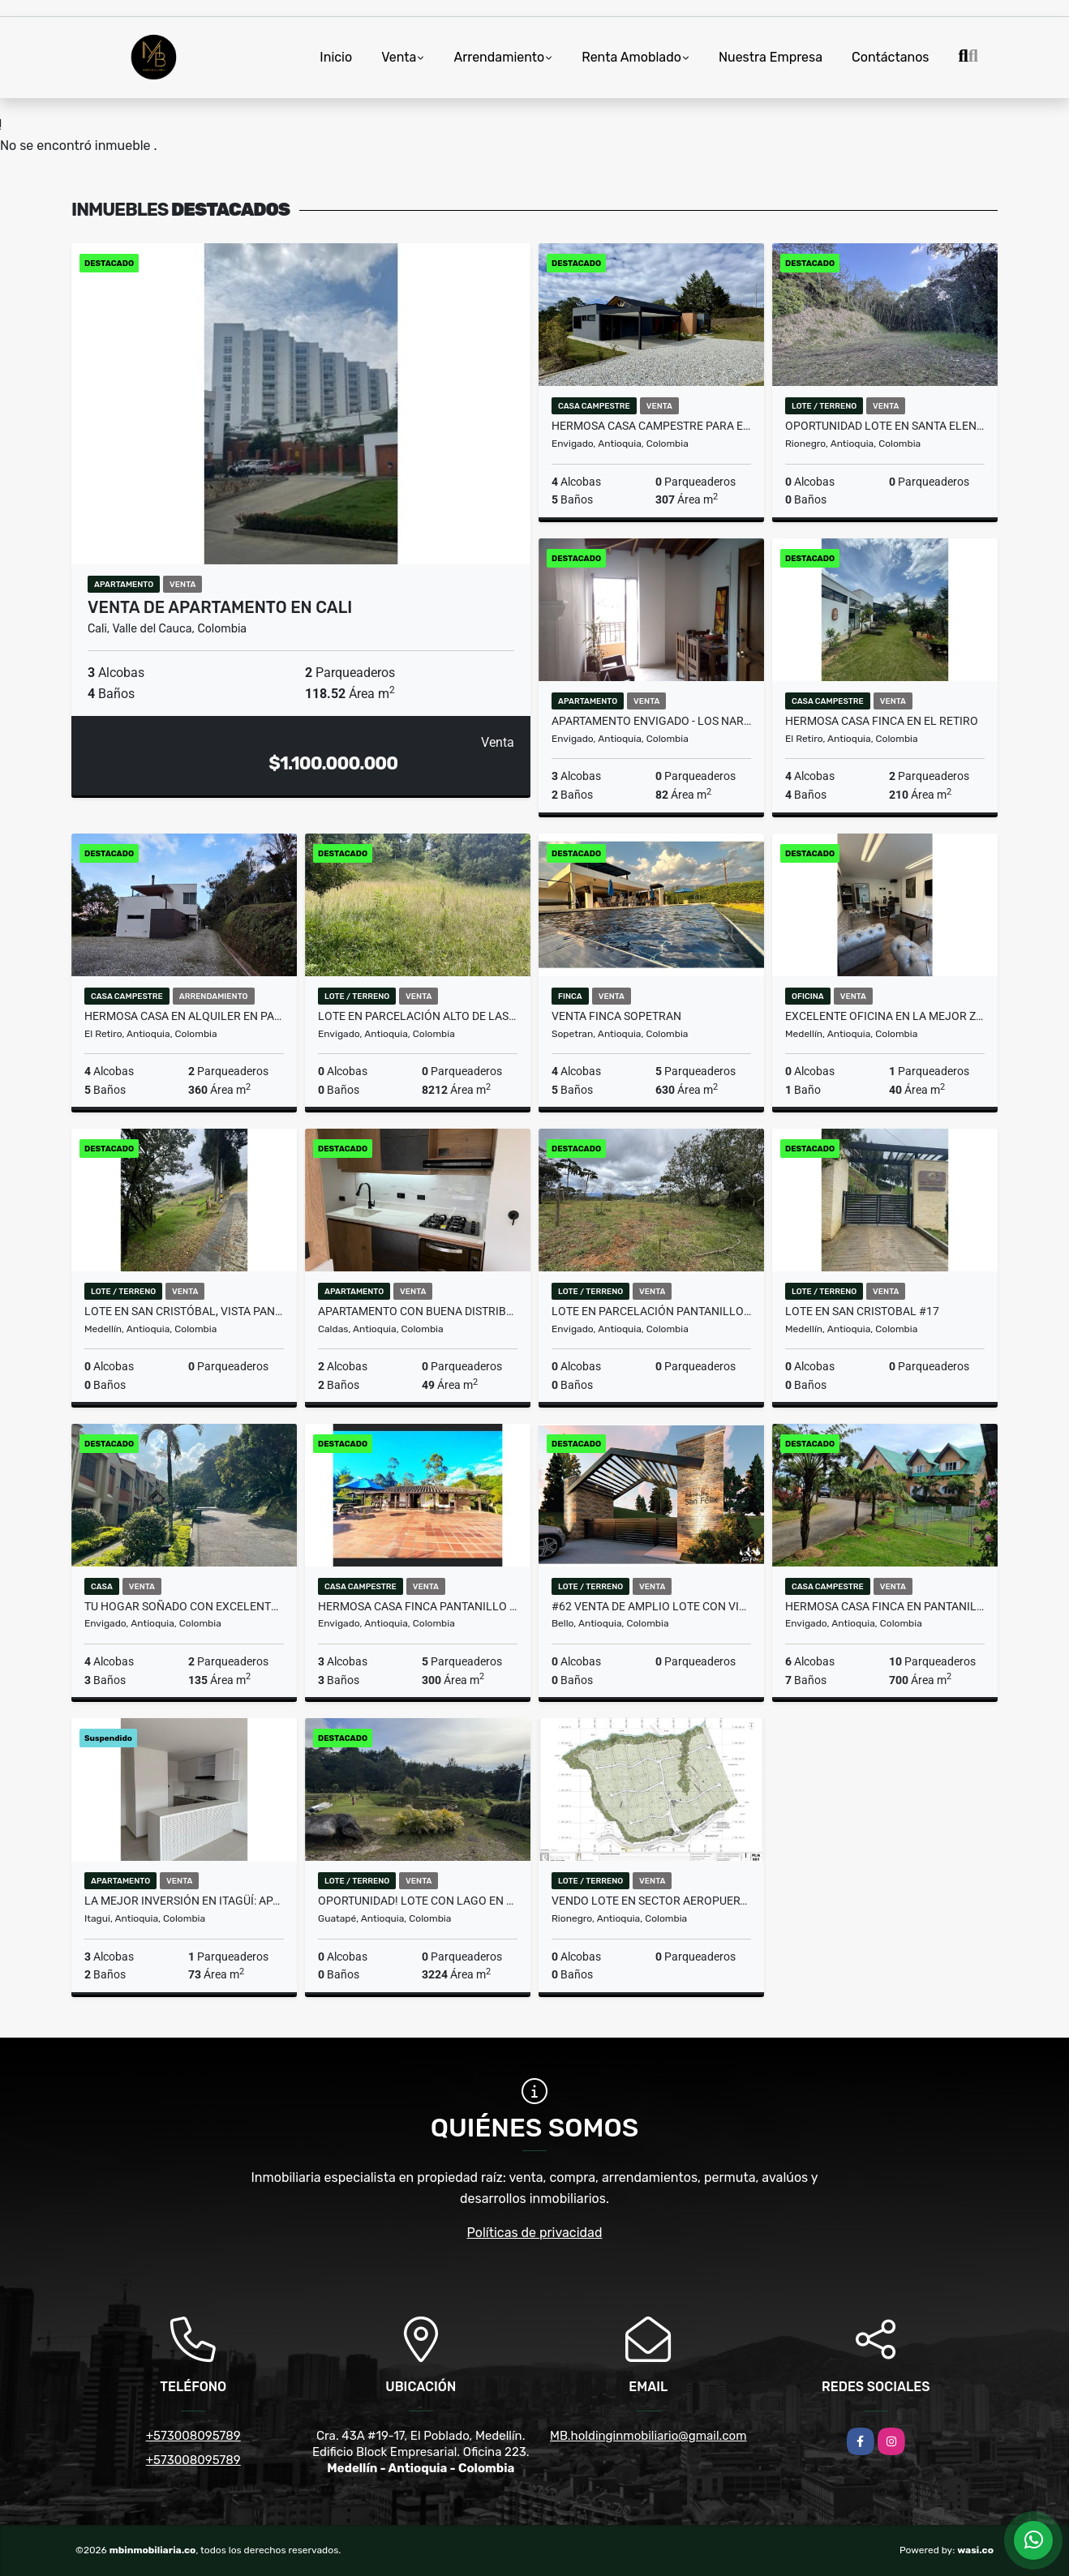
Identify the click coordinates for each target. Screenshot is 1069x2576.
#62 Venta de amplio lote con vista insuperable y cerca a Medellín (651, 1606)
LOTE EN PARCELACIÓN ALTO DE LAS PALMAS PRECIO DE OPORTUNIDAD (417, 1015)
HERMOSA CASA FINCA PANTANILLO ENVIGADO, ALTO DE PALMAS (417, 1606)
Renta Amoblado (631, 57)
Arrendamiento (498, 57)
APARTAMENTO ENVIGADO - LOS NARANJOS (651, 720)
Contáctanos (890, 57)
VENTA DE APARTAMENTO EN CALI (220, 607)
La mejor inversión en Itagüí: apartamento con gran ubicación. (184, 1900)
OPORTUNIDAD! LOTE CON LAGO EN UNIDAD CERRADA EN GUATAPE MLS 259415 (417, 1900)
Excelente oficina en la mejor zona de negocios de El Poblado (885, 1015)
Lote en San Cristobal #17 (862, 1311)
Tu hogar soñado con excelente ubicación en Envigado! (184, 1606)
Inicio (336, 57)
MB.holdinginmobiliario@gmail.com (648, 2435)
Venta (398, 57)
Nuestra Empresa (770, 57)
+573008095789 (193, 2435)
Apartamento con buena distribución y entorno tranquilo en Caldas (417, 1311)
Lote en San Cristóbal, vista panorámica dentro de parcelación (184, 1311)
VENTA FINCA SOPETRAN (616, 1015)
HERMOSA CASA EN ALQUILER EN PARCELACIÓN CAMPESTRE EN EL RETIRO (184, 1015)
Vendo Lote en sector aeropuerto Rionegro (651, 1900)
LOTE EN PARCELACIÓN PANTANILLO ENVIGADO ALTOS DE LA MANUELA (651, 1311)
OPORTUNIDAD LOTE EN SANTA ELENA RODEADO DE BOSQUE (885, 425)
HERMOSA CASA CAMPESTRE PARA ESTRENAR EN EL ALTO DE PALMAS (651, 425)
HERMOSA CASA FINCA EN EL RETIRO (881, 720)
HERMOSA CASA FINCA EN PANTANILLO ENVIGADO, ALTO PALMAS (885, 1606)
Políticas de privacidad (535, 2232)
